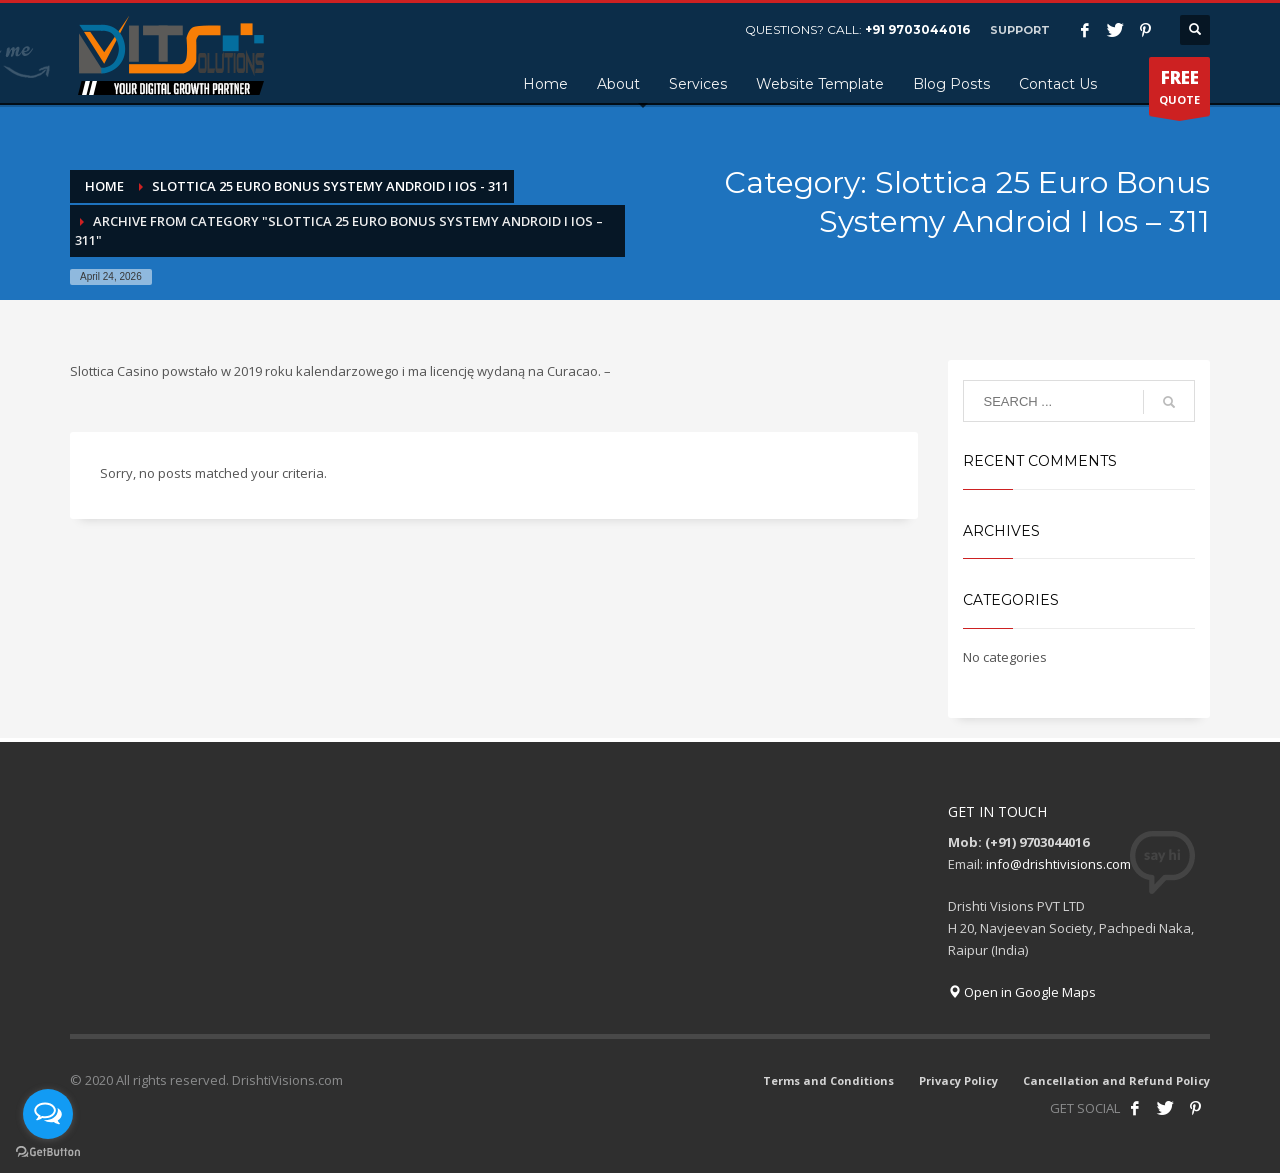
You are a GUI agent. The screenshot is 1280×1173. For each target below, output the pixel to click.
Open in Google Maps (1022, 992)
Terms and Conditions (828, 1080)
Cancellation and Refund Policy (1116, 1080)
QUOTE (1179, 91)
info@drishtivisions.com (1058, 864)
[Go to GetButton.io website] (48, 1152)
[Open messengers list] (48, 1114)
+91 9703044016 (917, 29)
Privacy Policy (958, 1080)
